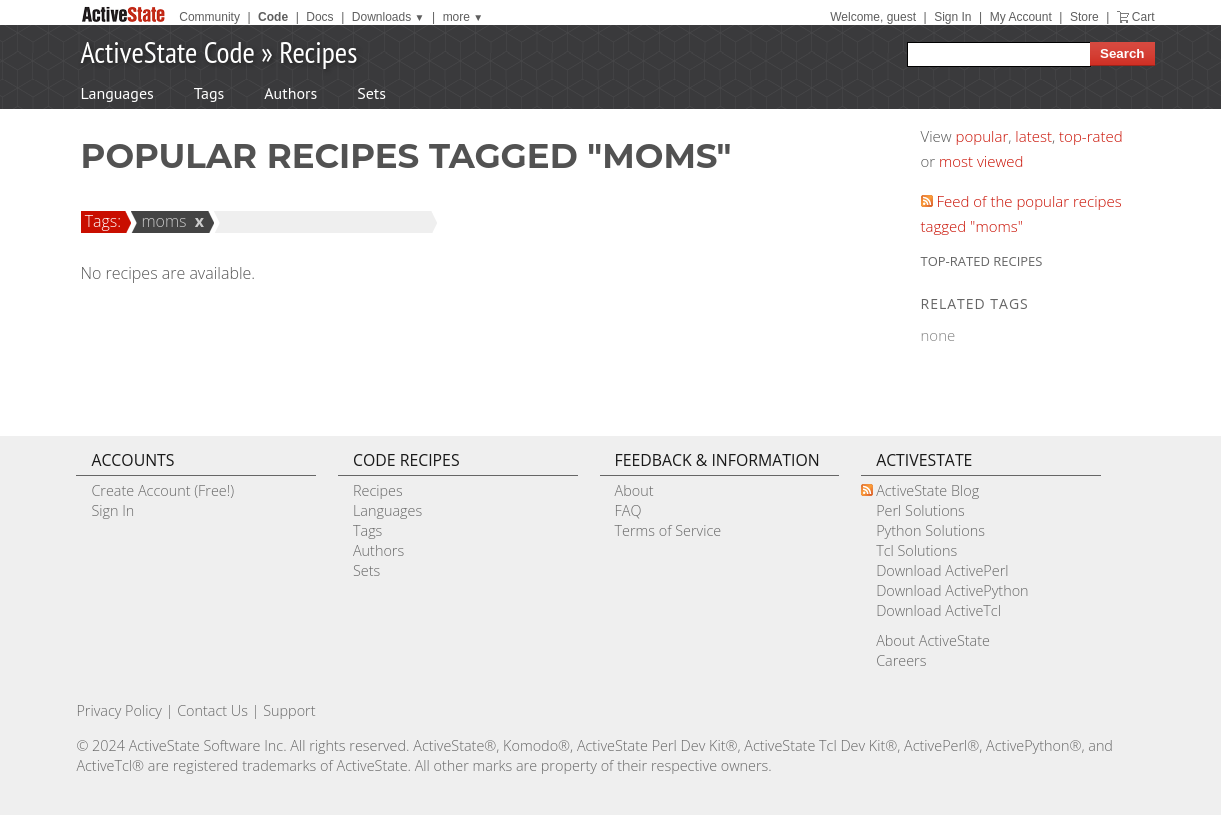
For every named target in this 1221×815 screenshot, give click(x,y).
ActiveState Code (168, 51)
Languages (117, 93)
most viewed (981, 161)
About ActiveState (933, 640)
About (634, 490)
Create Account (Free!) (162, 490)
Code (273, 17)
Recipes (318, 51)
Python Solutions (930, 530)
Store (1084, 17)
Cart (1143, 17)
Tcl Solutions (916, 550)
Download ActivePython (952, 590)
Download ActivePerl (942, 570)
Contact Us (212, 710)
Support (289, 710)
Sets (371, 93)
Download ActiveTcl (938, 610)
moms (160, 221)
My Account (1021, 17)
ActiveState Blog (927, 490)
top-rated (1091, 136)
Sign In (952, 17)
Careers (901, 660)
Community (209, 17)
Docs (319, 17)
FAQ (628, 510)
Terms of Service (668, 530)
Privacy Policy (119, 710)
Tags (209, 93)
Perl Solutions (920, 510)
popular (982, 136)
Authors (290, 93)
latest (1033, 136)
